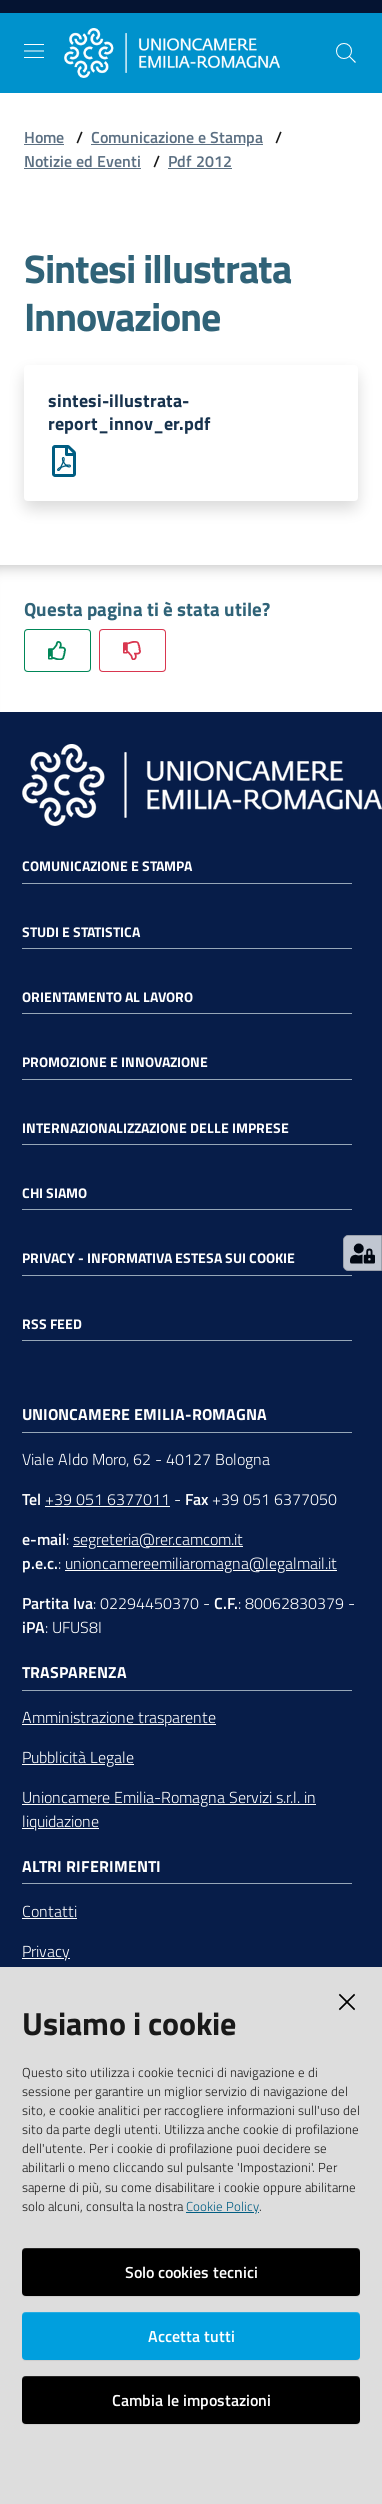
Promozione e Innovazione (115, 1062)
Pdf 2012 (200, 161)
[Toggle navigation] (34, 51)
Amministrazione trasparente (119, 1717)
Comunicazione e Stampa (177, 137)
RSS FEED (52, 1324)
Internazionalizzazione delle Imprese (155, 1128)
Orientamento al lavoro (107, 997)
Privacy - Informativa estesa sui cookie (158, 1258)
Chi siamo (54, 1193)
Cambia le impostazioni (191, 2400)
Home (44, 137)
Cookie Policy (222, 2206)
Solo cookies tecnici (191, 2272)
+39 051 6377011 (107, 1499)
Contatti (49, 1911)
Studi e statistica (81, 932)
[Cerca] (346, 53)
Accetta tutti (191, 2336)
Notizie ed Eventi (82, 161)
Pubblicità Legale (78, 1757)
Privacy (46, 1951)
